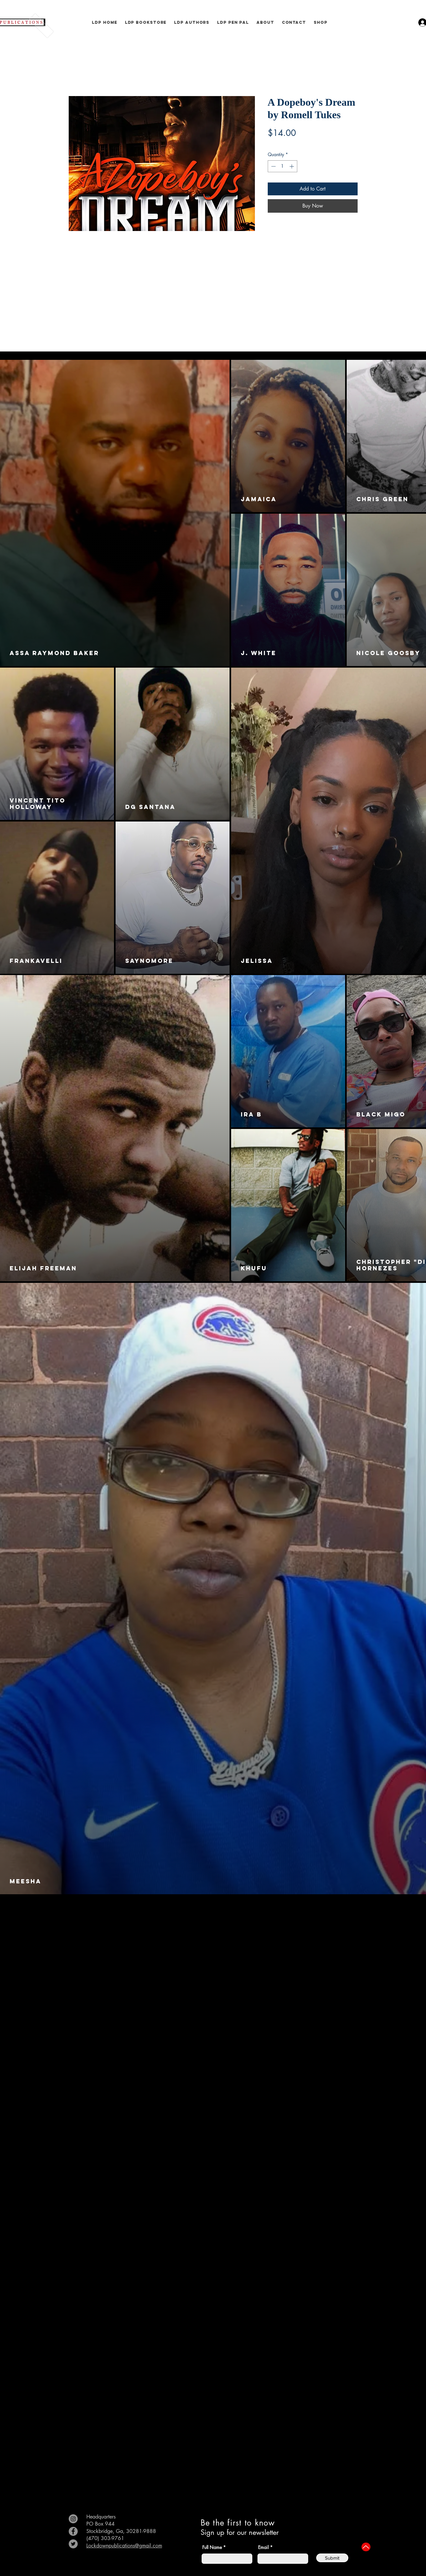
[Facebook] (73, 2531)
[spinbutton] (282, 166)
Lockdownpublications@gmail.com (124, 2545)
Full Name (212, 2547)
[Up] (365, 2547)
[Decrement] (273, 166)
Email (263, 2547)
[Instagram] (73, 2518)
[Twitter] (73, 2543)
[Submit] (332, 2558)
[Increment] (292, 166)
